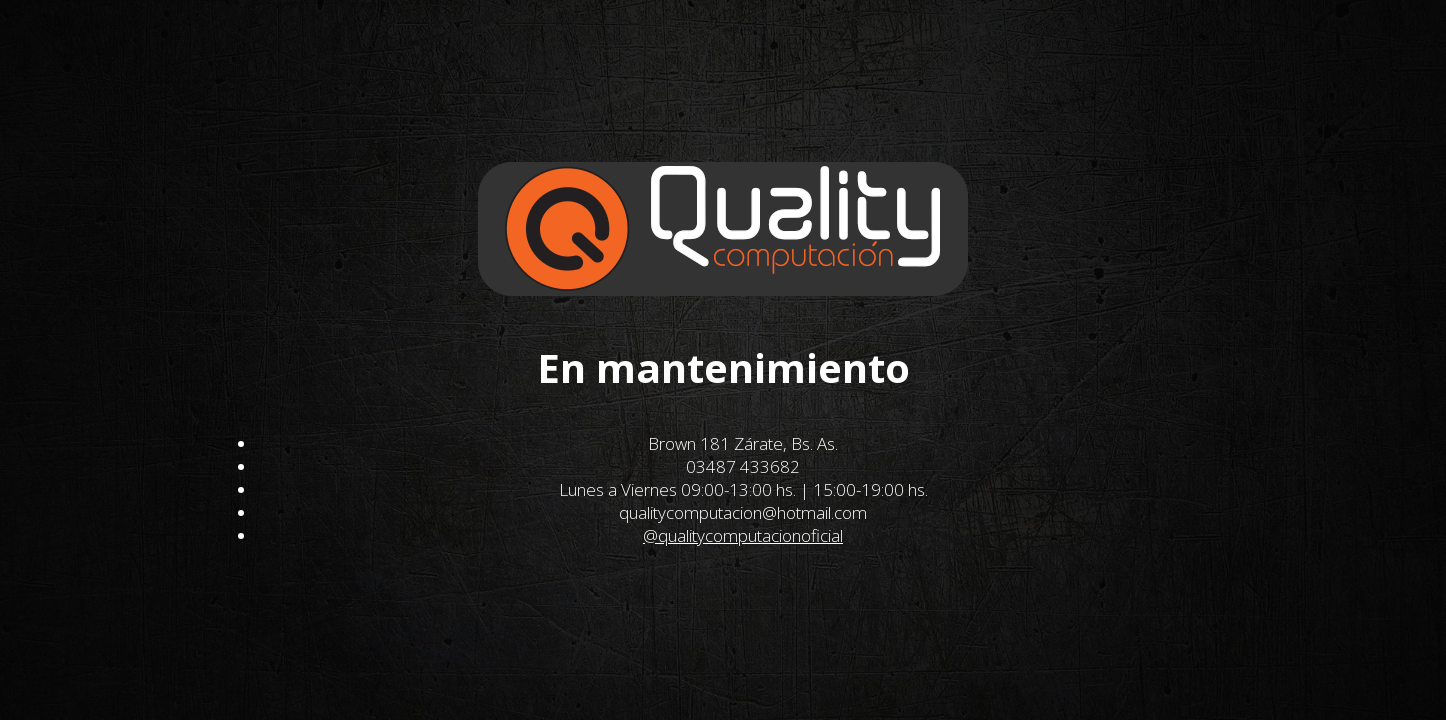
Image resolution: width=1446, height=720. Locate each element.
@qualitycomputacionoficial (743, 535)
